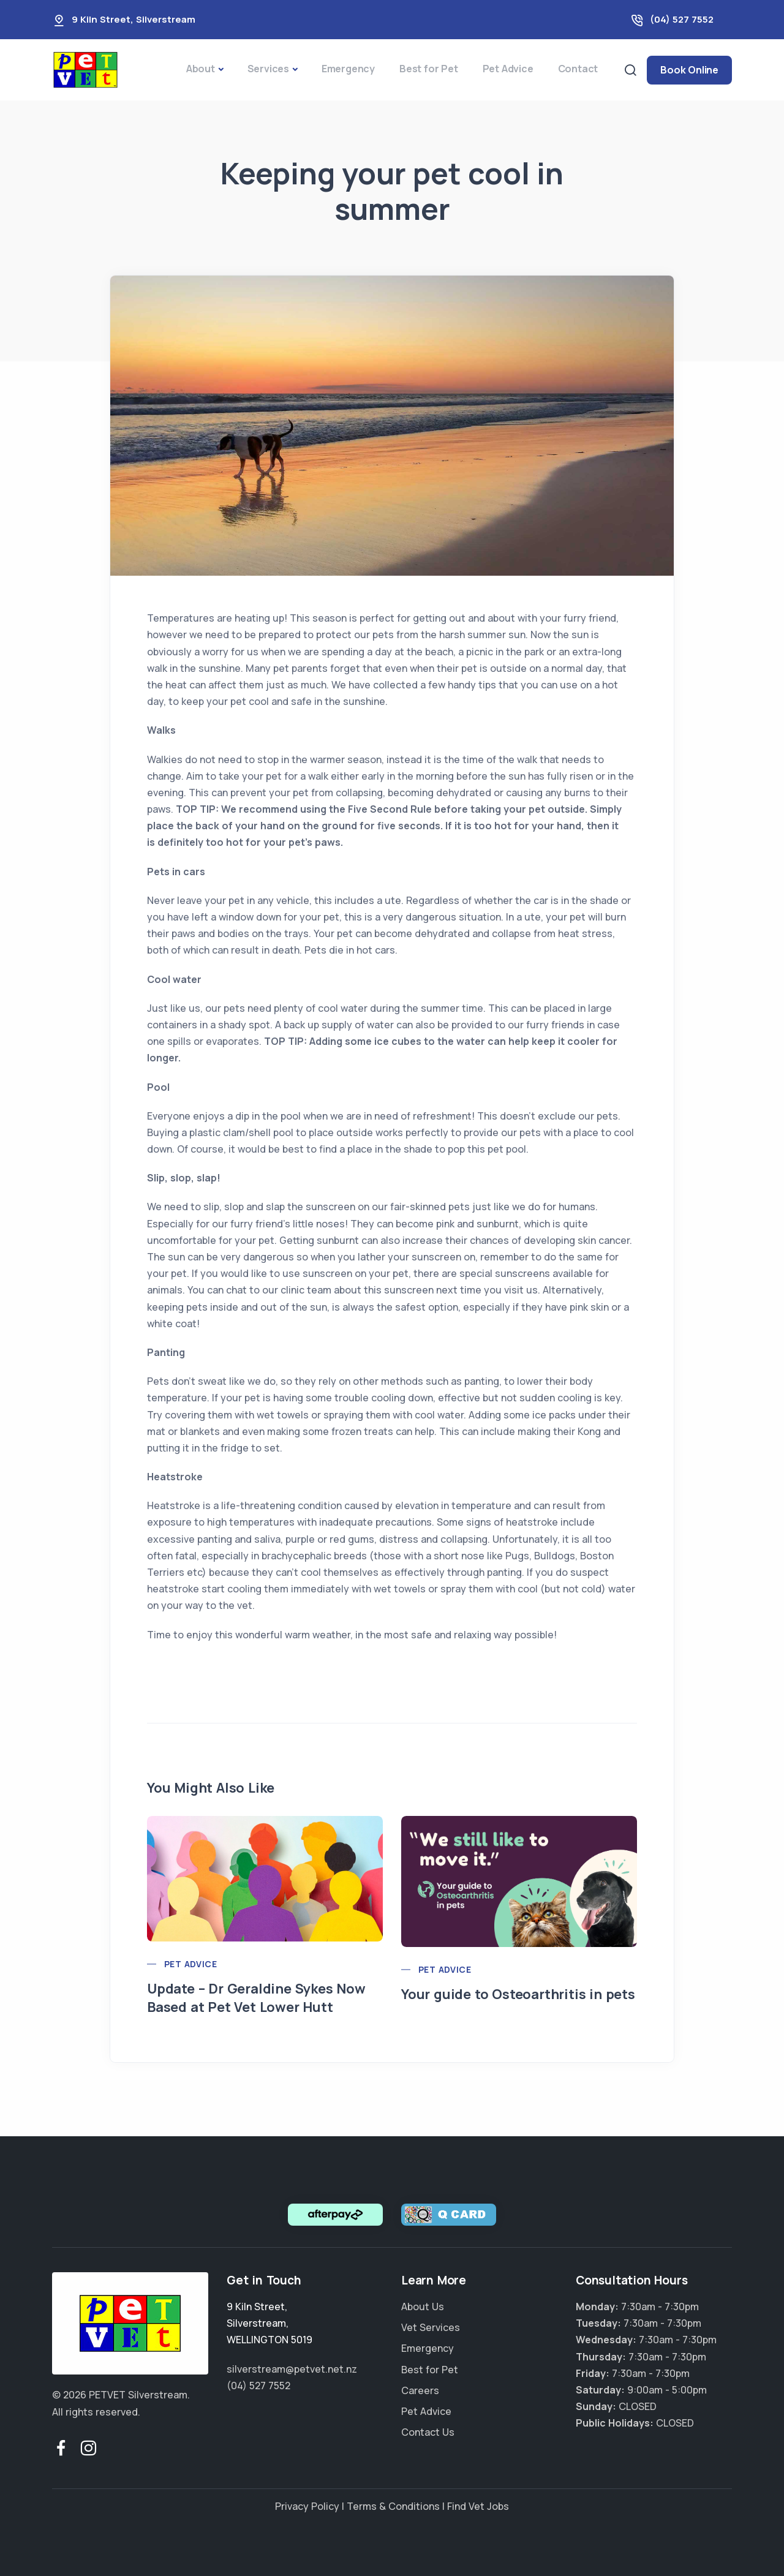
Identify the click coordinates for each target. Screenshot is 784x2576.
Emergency (348, 68)
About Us (422, 2306)
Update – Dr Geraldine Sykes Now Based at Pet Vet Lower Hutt (256, 1998)
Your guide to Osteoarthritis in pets (518, 1994)
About (200, 68)
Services (268, 68)
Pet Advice (508, 68)
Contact (578, 68)
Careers (420, 2390)
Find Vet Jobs (478, 2506)
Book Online (689, 70)
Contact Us (427, 2432)
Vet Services (430, 2327)
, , (269, 2323)
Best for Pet (428, 68)
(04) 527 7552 (682, 19)
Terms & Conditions (393, 2506)
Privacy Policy (307, 2506)
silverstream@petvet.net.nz (292, 2369)
